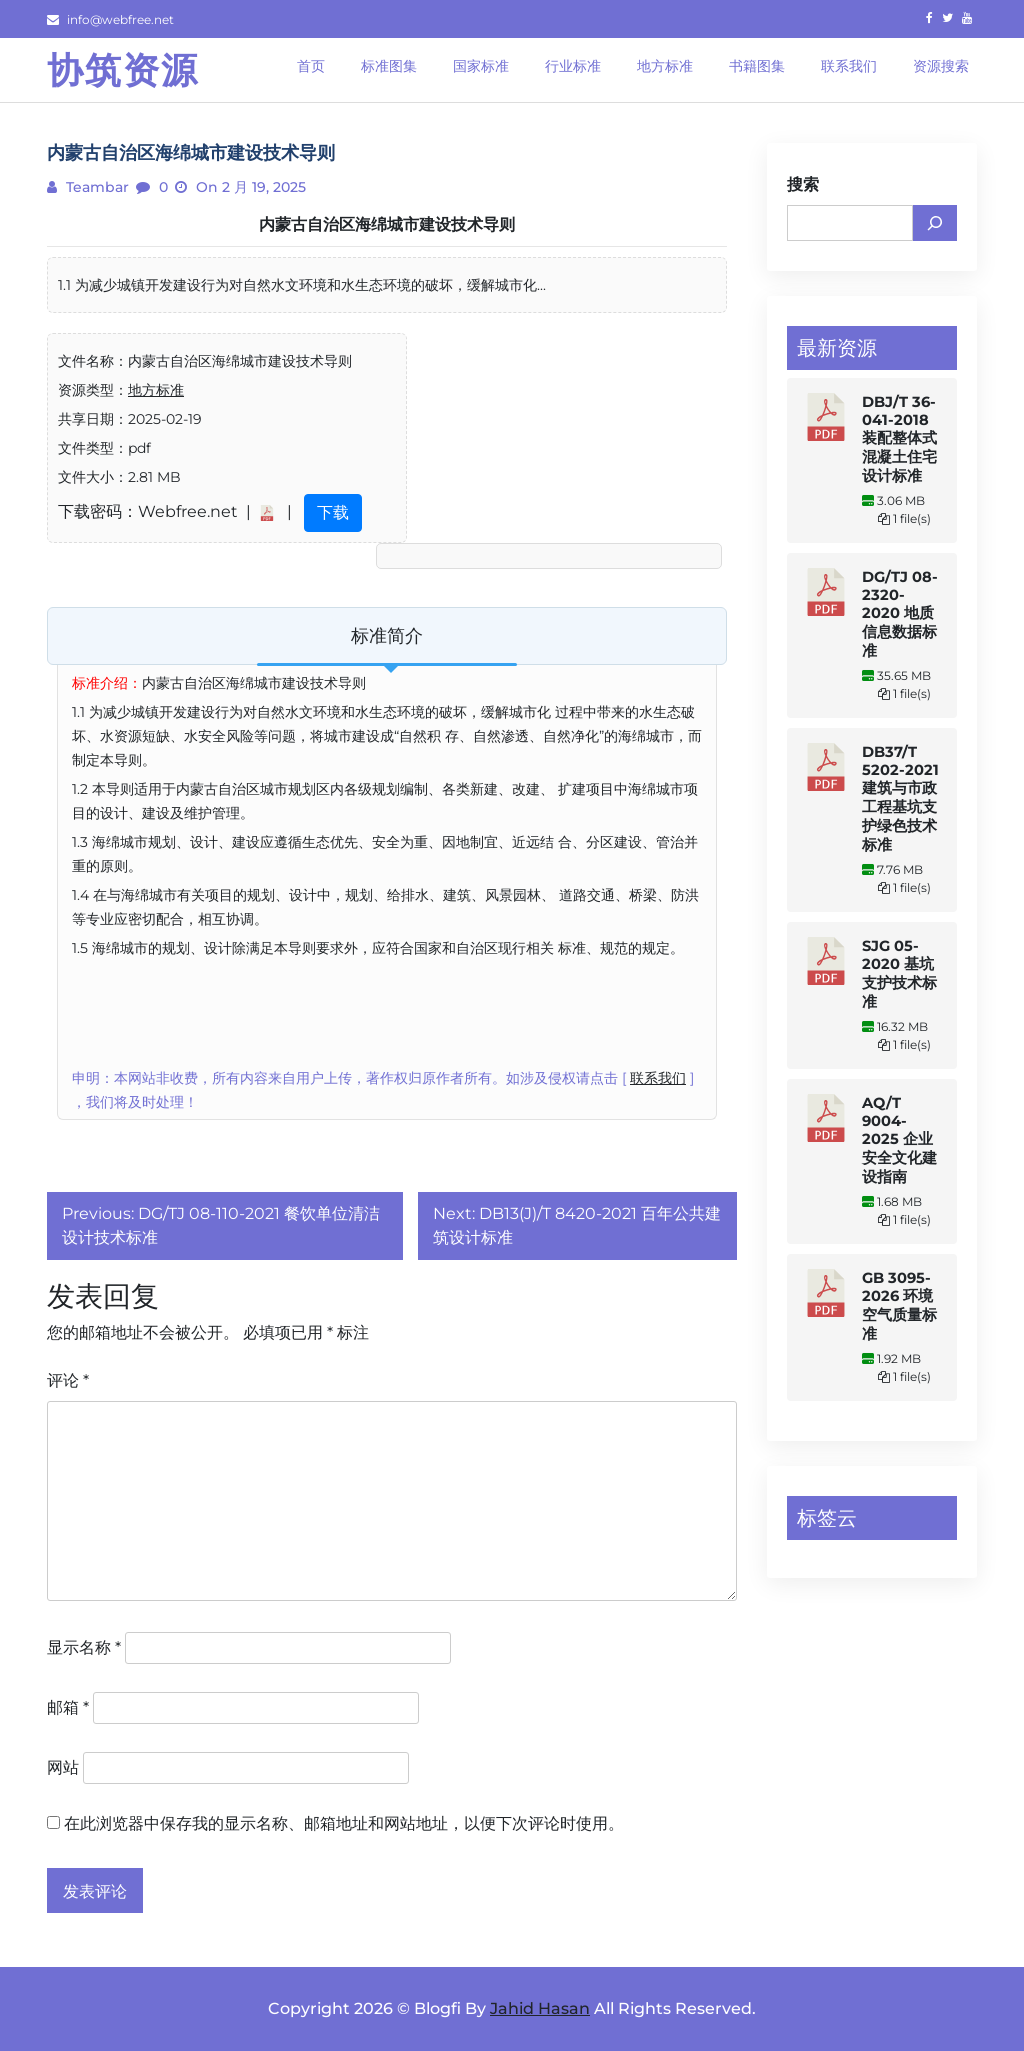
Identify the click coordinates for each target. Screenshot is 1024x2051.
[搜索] (935, 223)
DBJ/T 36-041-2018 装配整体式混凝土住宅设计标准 (899, 439)
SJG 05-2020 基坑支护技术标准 (899, 974)
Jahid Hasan (540, 2008)
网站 (63, 1767)
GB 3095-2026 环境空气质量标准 (899, 1306)
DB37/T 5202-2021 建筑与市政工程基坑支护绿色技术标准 (900, 798)
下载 (333, 512)
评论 (68, 1380)
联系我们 (658, 1078)
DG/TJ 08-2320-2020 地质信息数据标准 (900, 614)
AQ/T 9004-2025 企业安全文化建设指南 (899, 1140)
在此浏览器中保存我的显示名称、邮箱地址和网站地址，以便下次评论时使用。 (344, 1823)
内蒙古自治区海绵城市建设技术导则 (387, 224)
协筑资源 (123, 70)
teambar (95, 187)
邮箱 (68, 1707)
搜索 (803, 184)
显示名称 (84, 1647)
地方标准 (156, 390)
